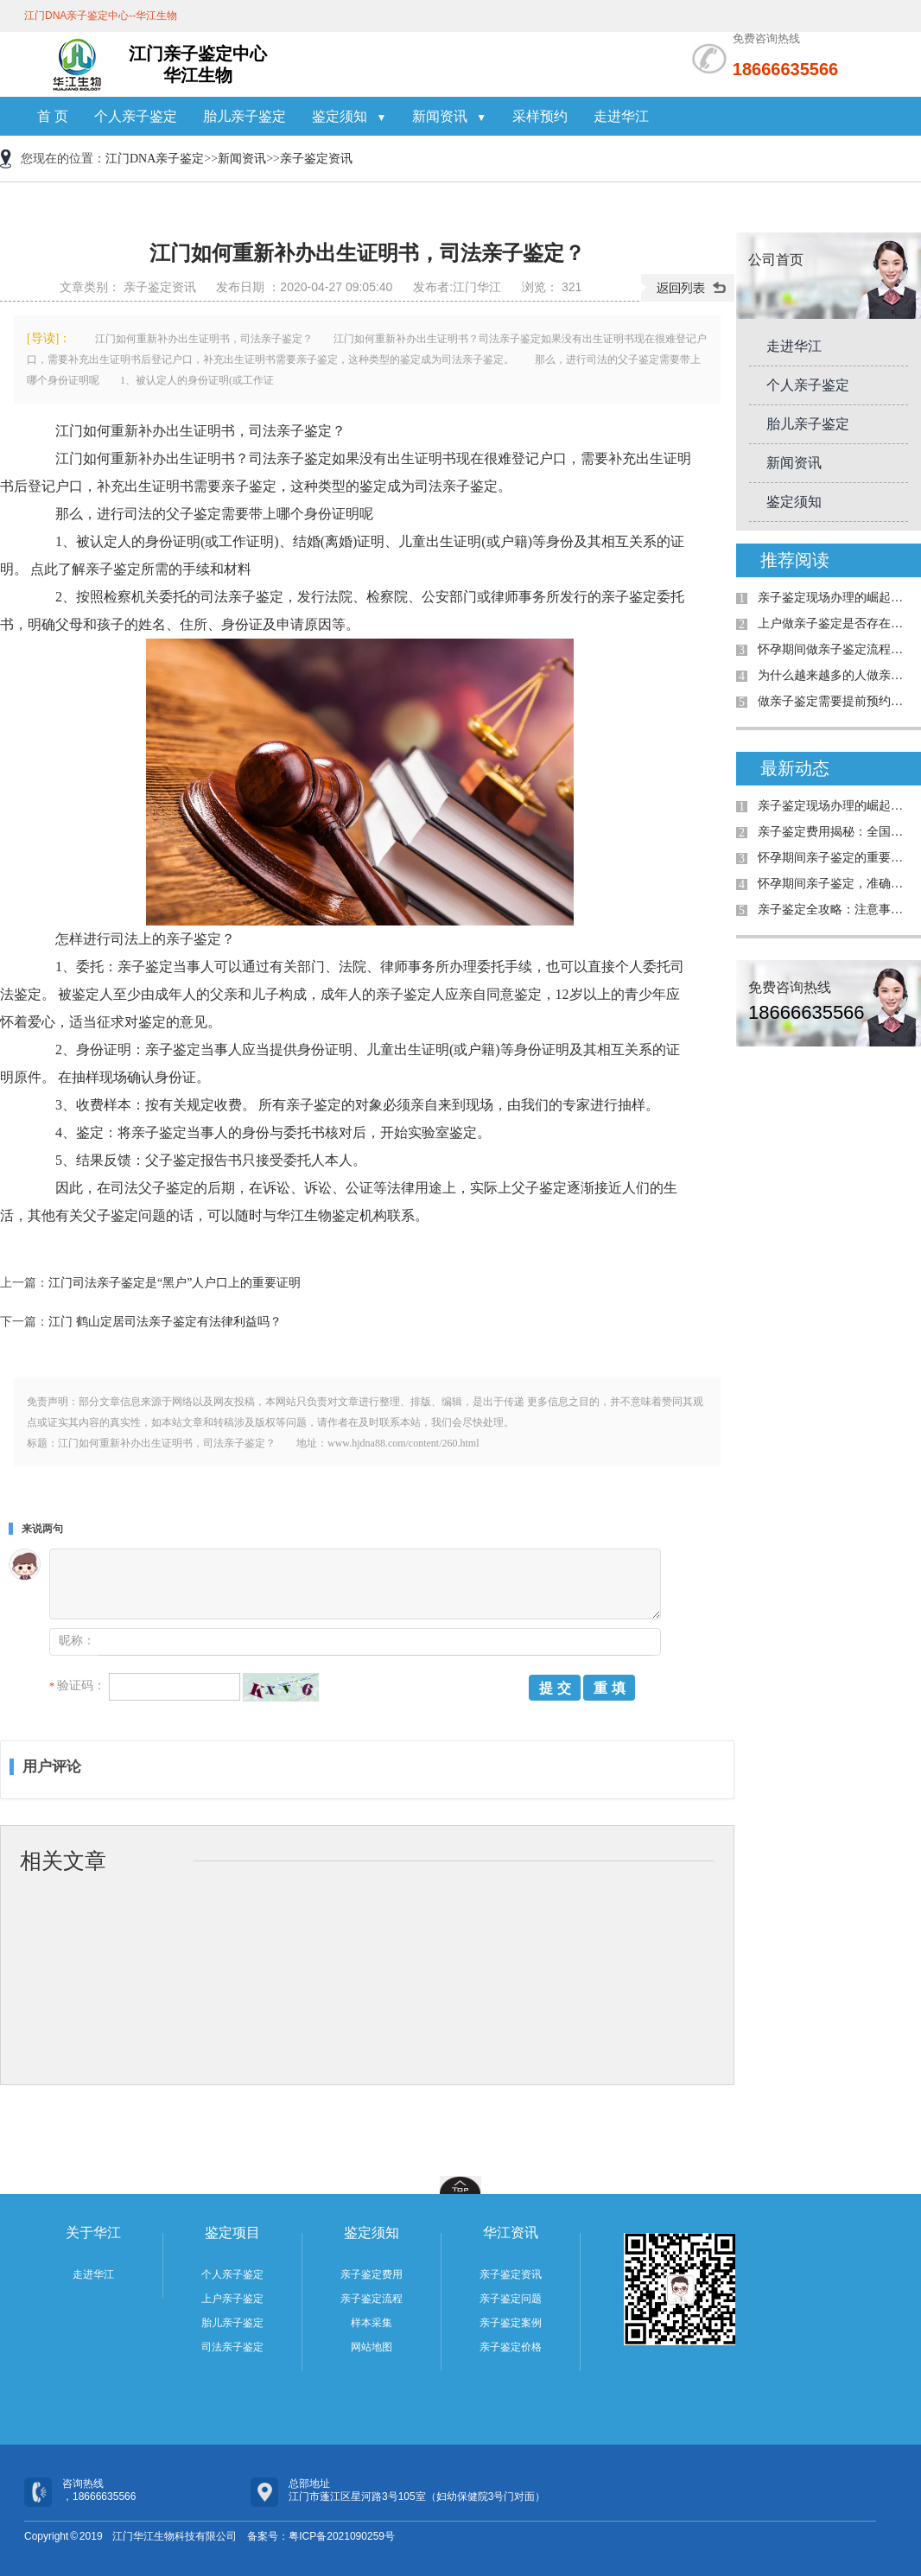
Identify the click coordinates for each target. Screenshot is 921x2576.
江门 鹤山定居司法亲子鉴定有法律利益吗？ (165, 1321)
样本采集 (371, 2323)
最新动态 (794, 768)
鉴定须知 (349, 116)
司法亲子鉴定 (232, 2347)
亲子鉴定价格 (511, 2347)
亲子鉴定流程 (371, 2299)
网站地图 (371, 2347)
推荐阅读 (794, 559)
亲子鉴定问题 (511, 2299)
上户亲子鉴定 (232, 2299)
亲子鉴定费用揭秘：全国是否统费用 (835, 831)
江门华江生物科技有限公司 (174, 2536)
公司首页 (775, 259)
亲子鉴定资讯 (316, 158)
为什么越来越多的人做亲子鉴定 (835, 675)
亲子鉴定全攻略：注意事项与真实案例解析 (835, 909)
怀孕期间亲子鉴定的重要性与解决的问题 (835, 857)
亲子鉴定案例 (511, 2323)
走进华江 (621, 116)
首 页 (52, 116)
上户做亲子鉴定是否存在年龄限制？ (835, 623)
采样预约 (540, 116)
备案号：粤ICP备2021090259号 (321, 2536)
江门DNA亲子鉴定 (154, 158)
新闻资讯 (449, 116)
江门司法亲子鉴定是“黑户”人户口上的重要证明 (174, 1282)
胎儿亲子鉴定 (244, 116)
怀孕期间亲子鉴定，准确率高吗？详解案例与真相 (835, 883)
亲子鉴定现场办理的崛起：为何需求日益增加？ (835, 597)
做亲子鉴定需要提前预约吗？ (835, 701)
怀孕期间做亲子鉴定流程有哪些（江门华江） (835, 649)
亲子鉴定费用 (371, 2274)
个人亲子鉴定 (135, 116)
